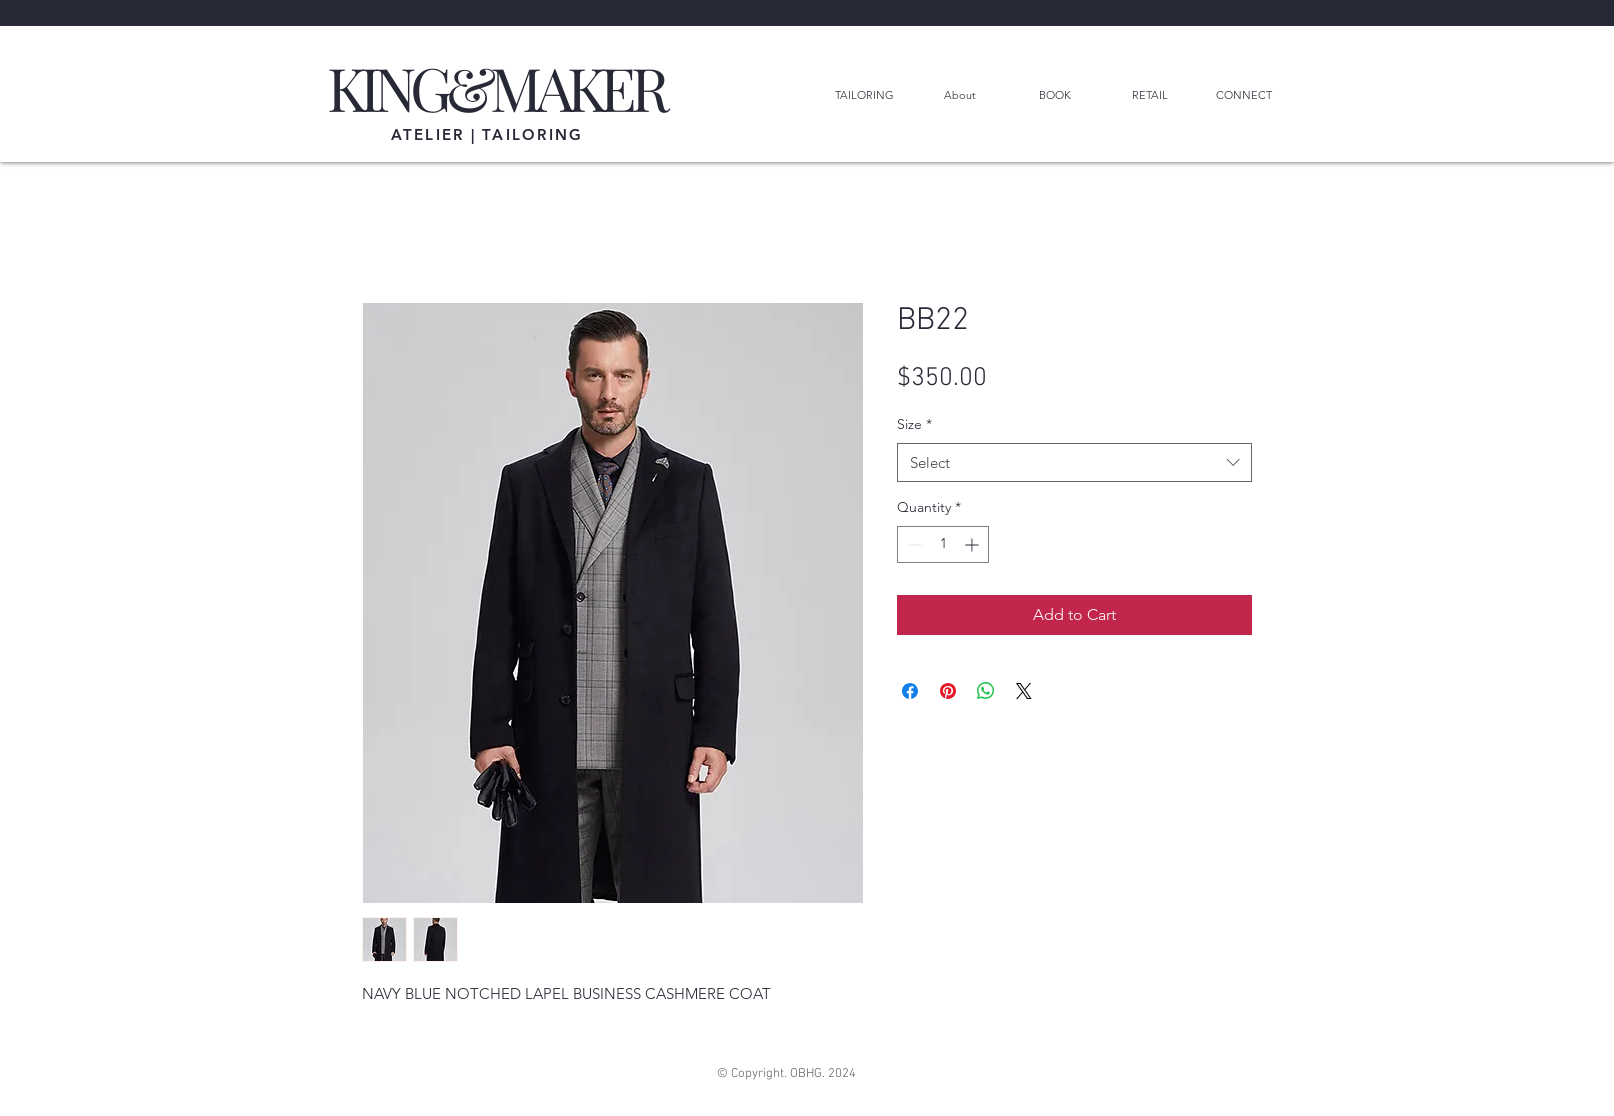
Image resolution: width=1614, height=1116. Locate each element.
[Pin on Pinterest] (948, 691)
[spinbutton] (943, 544)
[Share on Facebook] (910, 691)
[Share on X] (1024, 691)
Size (914, 424)
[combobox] (1074, 462)
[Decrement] (912, 544)
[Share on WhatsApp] (986, 691)
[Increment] (973, 544)
